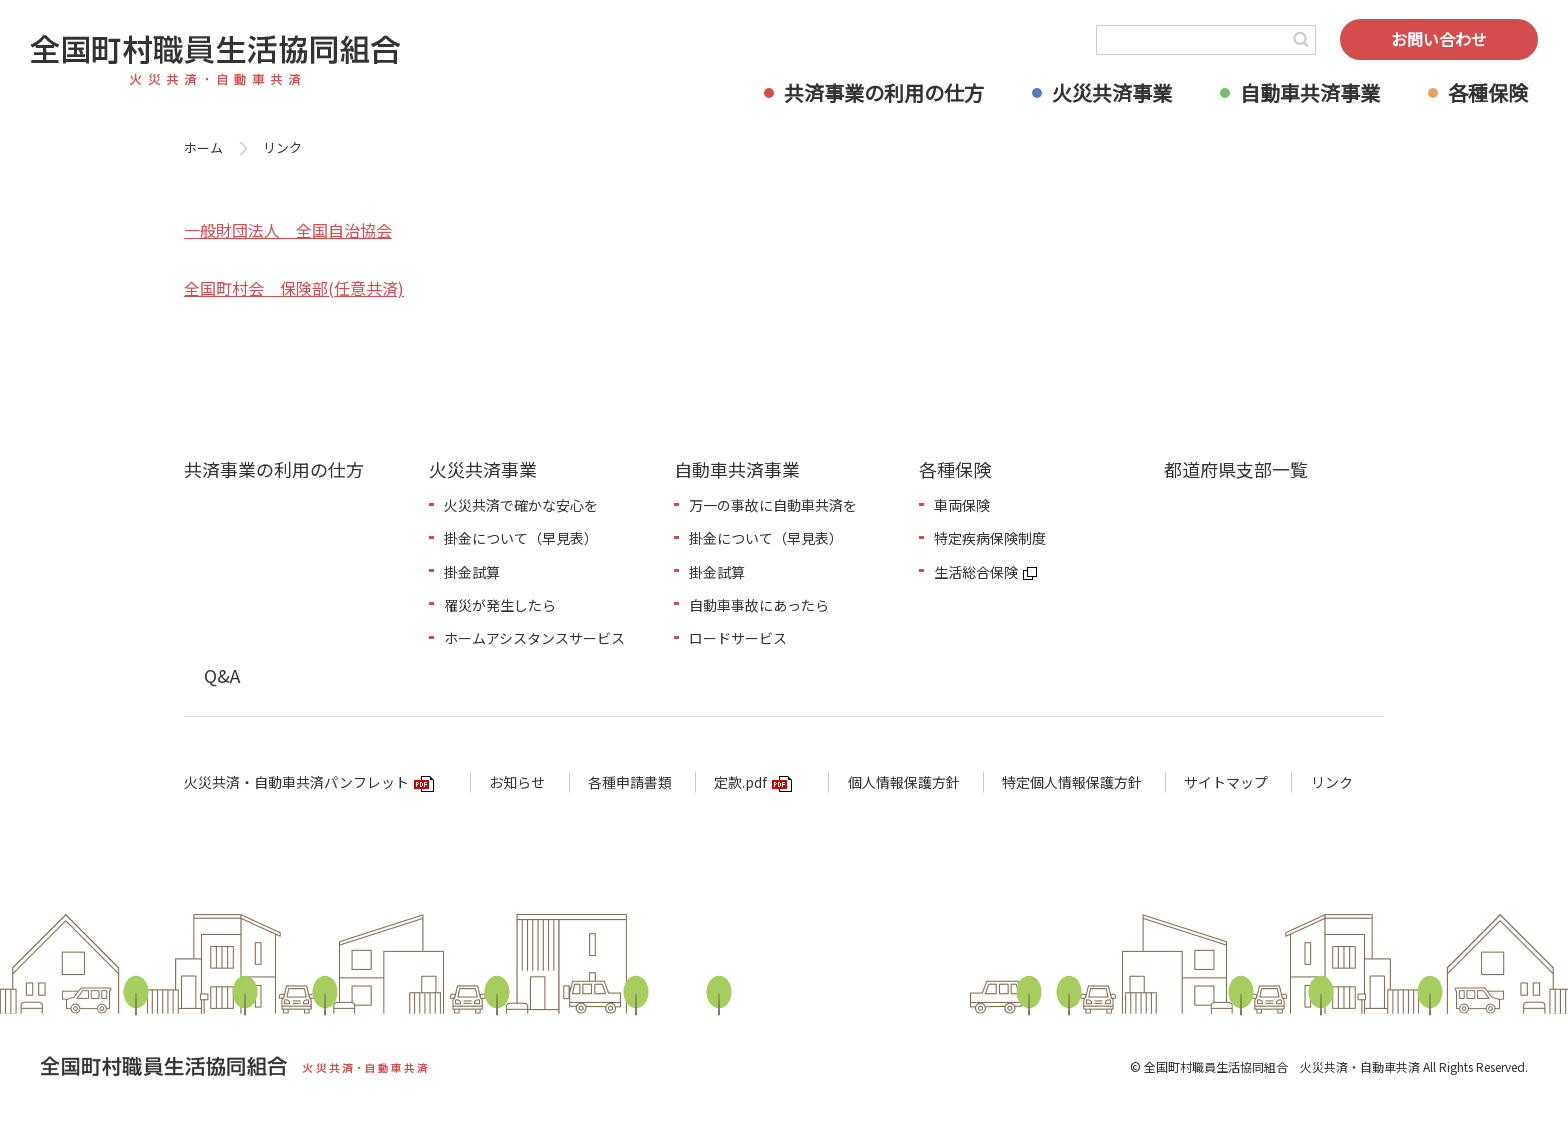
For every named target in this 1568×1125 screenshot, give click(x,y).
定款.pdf (740, 782)
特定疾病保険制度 (990, 538)
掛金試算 (472, 572)
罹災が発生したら (500, 605)
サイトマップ (1226, 782)
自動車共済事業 (1310, 92)
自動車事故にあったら (759, 605)
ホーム (203, 147)
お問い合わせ (1439, 39)
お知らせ (517, 782)
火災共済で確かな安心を (521, 505)
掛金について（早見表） (521, 538)
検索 (1301, 40)
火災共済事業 (1112, 92)
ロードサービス (738, 638)
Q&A (222, 675)
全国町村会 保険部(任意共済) (294, 288)
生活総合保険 (976, 572)
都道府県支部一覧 (1236, 469)
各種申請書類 (630, 782)
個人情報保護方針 (904, 782)
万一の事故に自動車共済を (773, 505)
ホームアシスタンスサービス (534, 638)
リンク (1332, 782)
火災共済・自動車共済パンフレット (296, 782)
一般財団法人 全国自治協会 (288, 230)
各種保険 (1488, 92)
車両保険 (962, 505)
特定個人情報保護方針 (1072, 782)
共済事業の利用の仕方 (884, 92)
